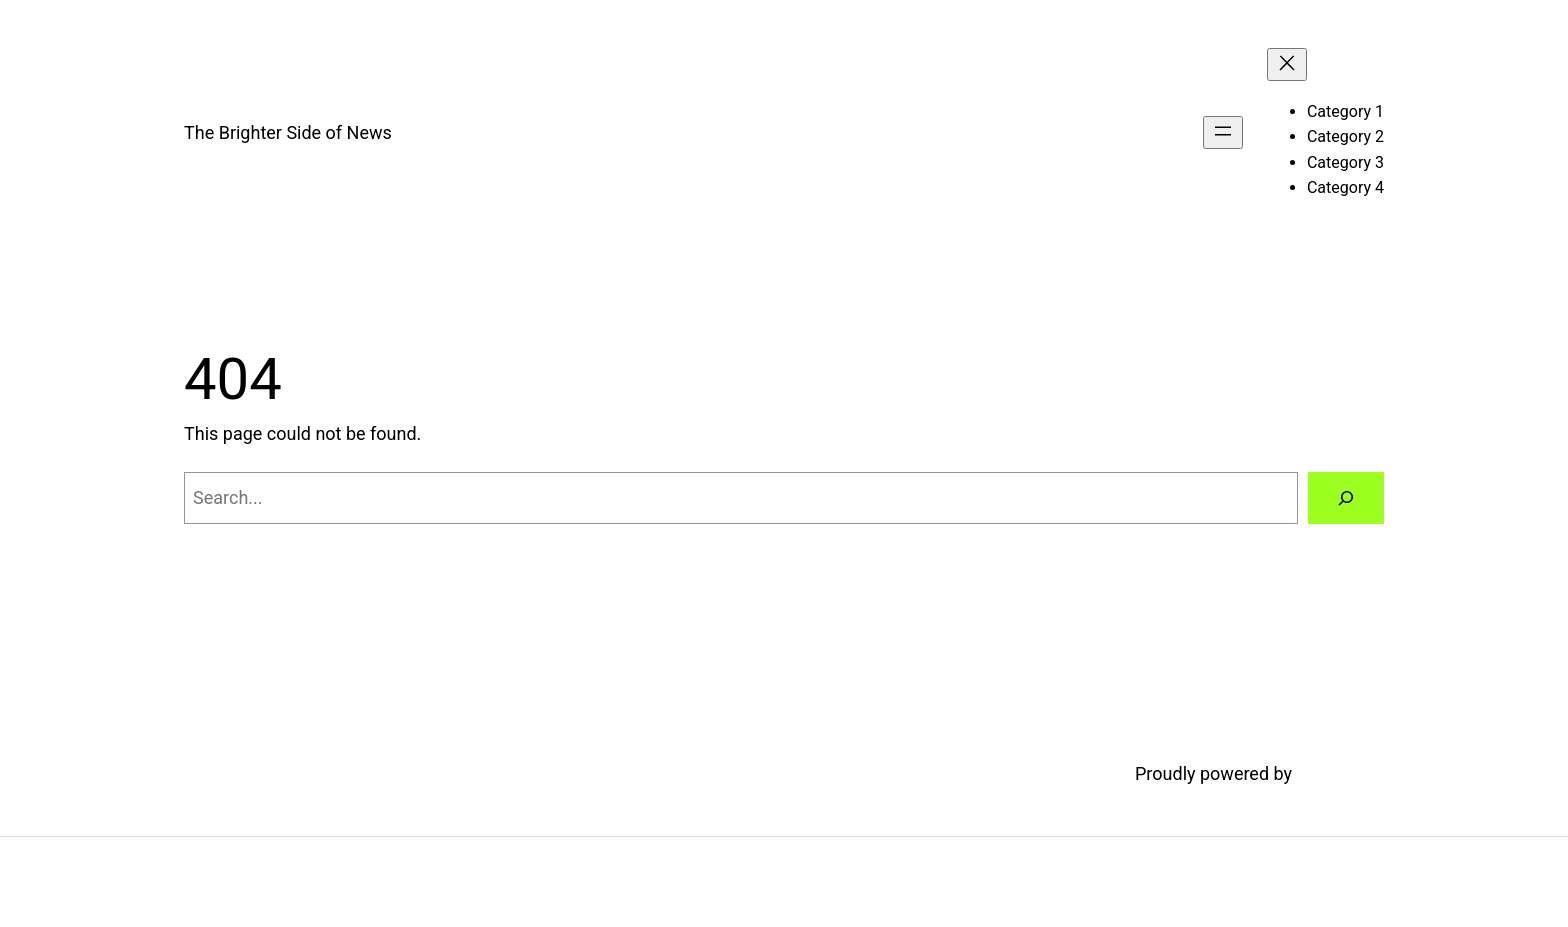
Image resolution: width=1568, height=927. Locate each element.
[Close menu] (1287, 64)
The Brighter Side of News (288, 132)
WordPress (1340, 773)
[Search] (1346, 498)
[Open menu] (1223, 132)
